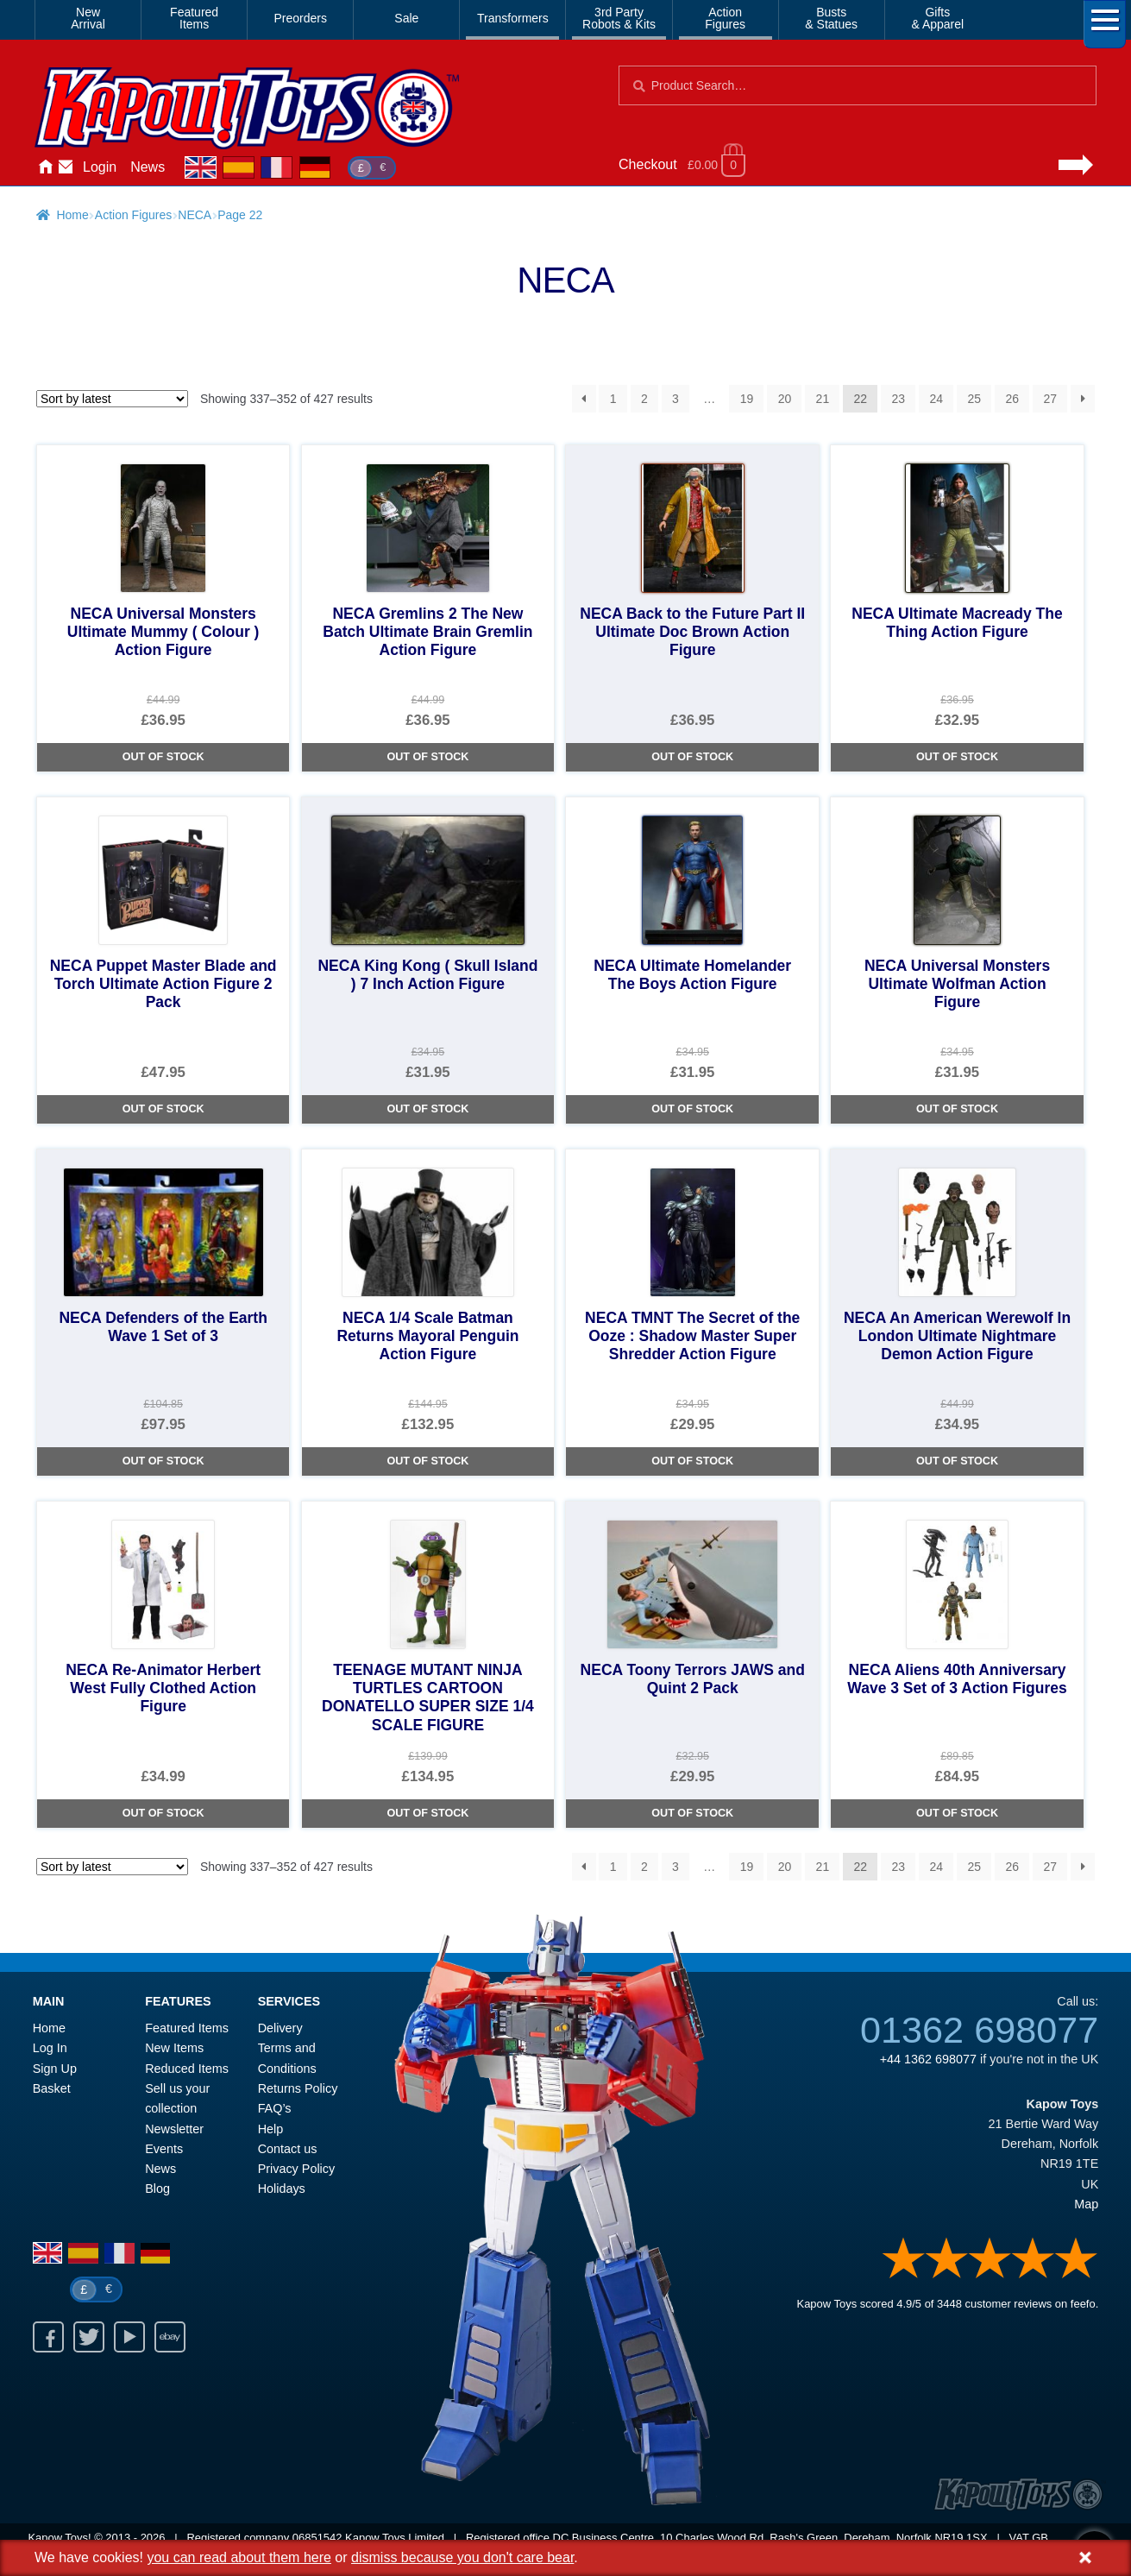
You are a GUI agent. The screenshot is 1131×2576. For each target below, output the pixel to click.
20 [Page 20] (785, 399)
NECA (194, 215)
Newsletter (174, 2129)
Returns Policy (298, 2088)
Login (99, 167)
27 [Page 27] (1050, 399)
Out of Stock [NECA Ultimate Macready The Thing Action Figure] (957, 757)
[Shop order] (112, 398)
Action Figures (133, 215)
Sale (406, 18)
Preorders (300, 18)
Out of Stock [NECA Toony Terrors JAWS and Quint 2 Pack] (692, 1813)
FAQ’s (275, 2108)
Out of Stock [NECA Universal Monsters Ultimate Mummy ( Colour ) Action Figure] (163, 757)
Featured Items (187, 2028)
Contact (65, 167)
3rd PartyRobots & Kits (619, 18)
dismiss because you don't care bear (462, 2557)
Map (1086, 2204)
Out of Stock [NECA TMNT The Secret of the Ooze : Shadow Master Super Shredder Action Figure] (692, 1461)
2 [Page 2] (644, 399)
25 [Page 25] (974, 399)
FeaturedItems (194, 18)
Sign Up (55, 2068)
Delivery (280, 2028)
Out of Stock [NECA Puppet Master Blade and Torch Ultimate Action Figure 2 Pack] (163, 1109)
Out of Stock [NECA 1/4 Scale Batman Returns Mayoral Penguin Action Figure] (427, 1461)
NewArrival (88, 18)
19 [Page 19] (747, 399)
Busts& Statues (831, 18)
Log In (50, 2048)
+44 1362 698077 (928, 2059)
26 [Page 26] (1012, 399)
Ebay (169, 2336)
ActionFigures (725, 18)
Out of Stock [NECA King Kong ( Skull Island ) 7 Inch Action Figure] (427, 1109)
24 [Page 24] (937, 399)
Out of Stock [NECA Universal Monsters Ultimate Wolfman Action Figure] (957, 1109)
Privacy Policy (297, 2169)
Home (45, 167)
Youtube (129, 2336)
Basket (52, 2088)
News (147, 167)
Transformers (513, 18)
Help (271, 2129)
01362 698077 (979, 2029)
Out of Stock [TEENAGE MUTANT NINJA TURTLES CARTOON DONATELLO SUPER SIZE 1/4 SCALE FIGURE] (427, 1813)
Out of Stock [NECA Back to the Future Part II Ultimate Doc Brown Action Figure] (692, 757)
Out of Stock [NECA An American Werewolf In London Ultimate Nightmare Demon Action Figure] (957, 1461)
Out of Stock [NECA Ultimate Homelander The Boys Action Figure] (692, 1109)
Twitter (88, 2336)
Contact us (287, 2149)
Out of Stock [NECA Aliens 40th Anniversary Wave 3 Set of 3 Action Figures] (957, 1813)
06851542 (317, 2537)
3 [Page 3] (675, 399)
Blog (157, 2188)
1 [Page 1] (613, 399)
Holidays (281, 2188)
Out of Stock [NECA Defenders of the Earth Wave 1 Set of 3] (163, 1461)
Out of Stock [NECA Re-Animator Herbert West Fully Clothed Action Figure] (163, 1813)
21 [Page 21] (823, 399)
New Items (174, 2048)
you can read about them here (238, 2557)
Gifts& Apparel (937, 18)
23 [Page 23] (899, 399)
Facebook (48, 2336)
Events (164, 2149)
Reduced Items (187, 2068)
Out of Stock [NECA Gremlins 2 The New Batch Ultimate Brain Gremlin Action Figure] (427, 757)
